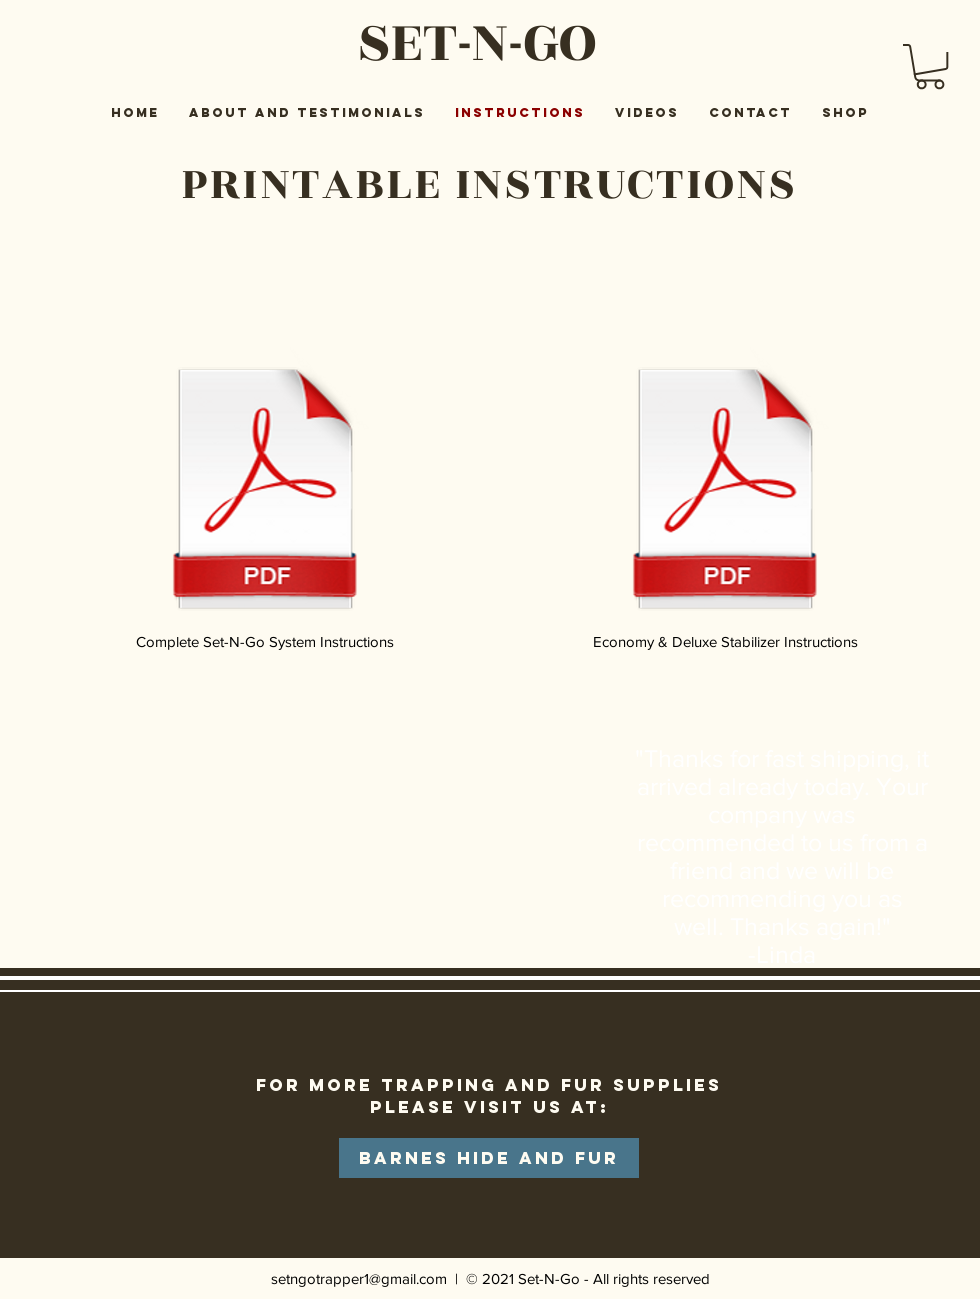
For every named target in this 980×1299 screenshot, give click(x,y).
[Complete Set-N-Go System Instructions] (265, 499)
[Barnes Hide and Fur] (489, 1158)
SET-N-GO (476, 42)
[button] (930, 66)
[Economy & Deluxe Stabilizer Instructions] (725, 499)
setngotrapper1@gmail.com (359, 1278)
